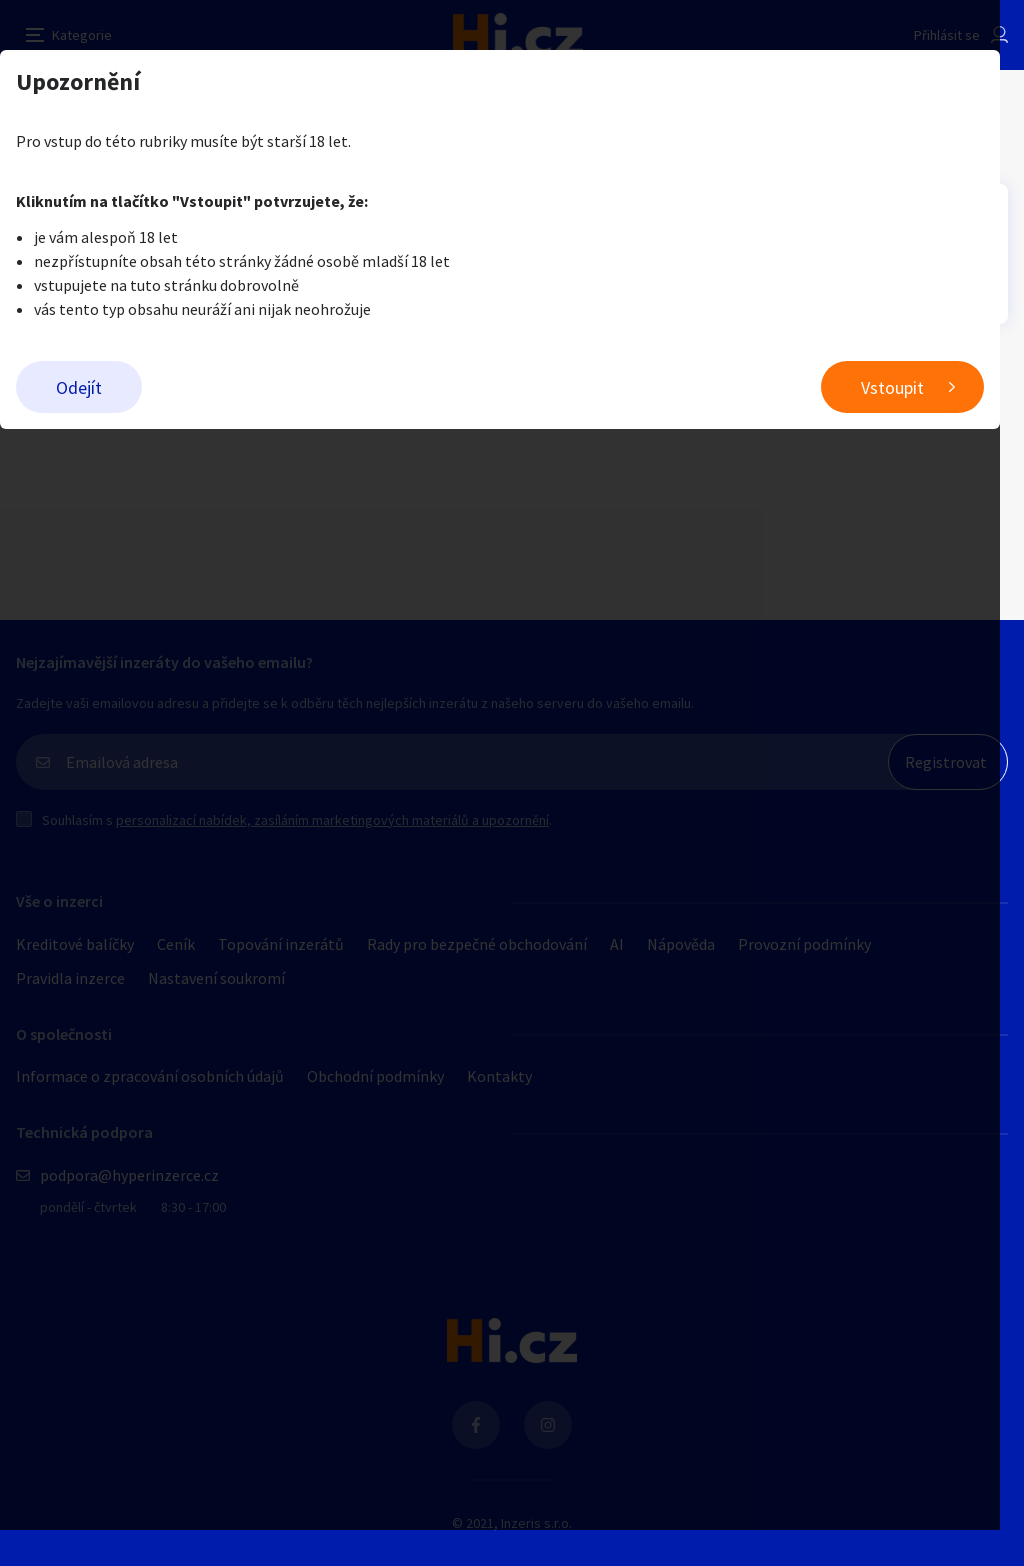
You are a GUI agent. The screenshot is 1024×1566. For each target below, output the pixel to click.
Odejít (79, 387)
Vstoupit (916, 387)
